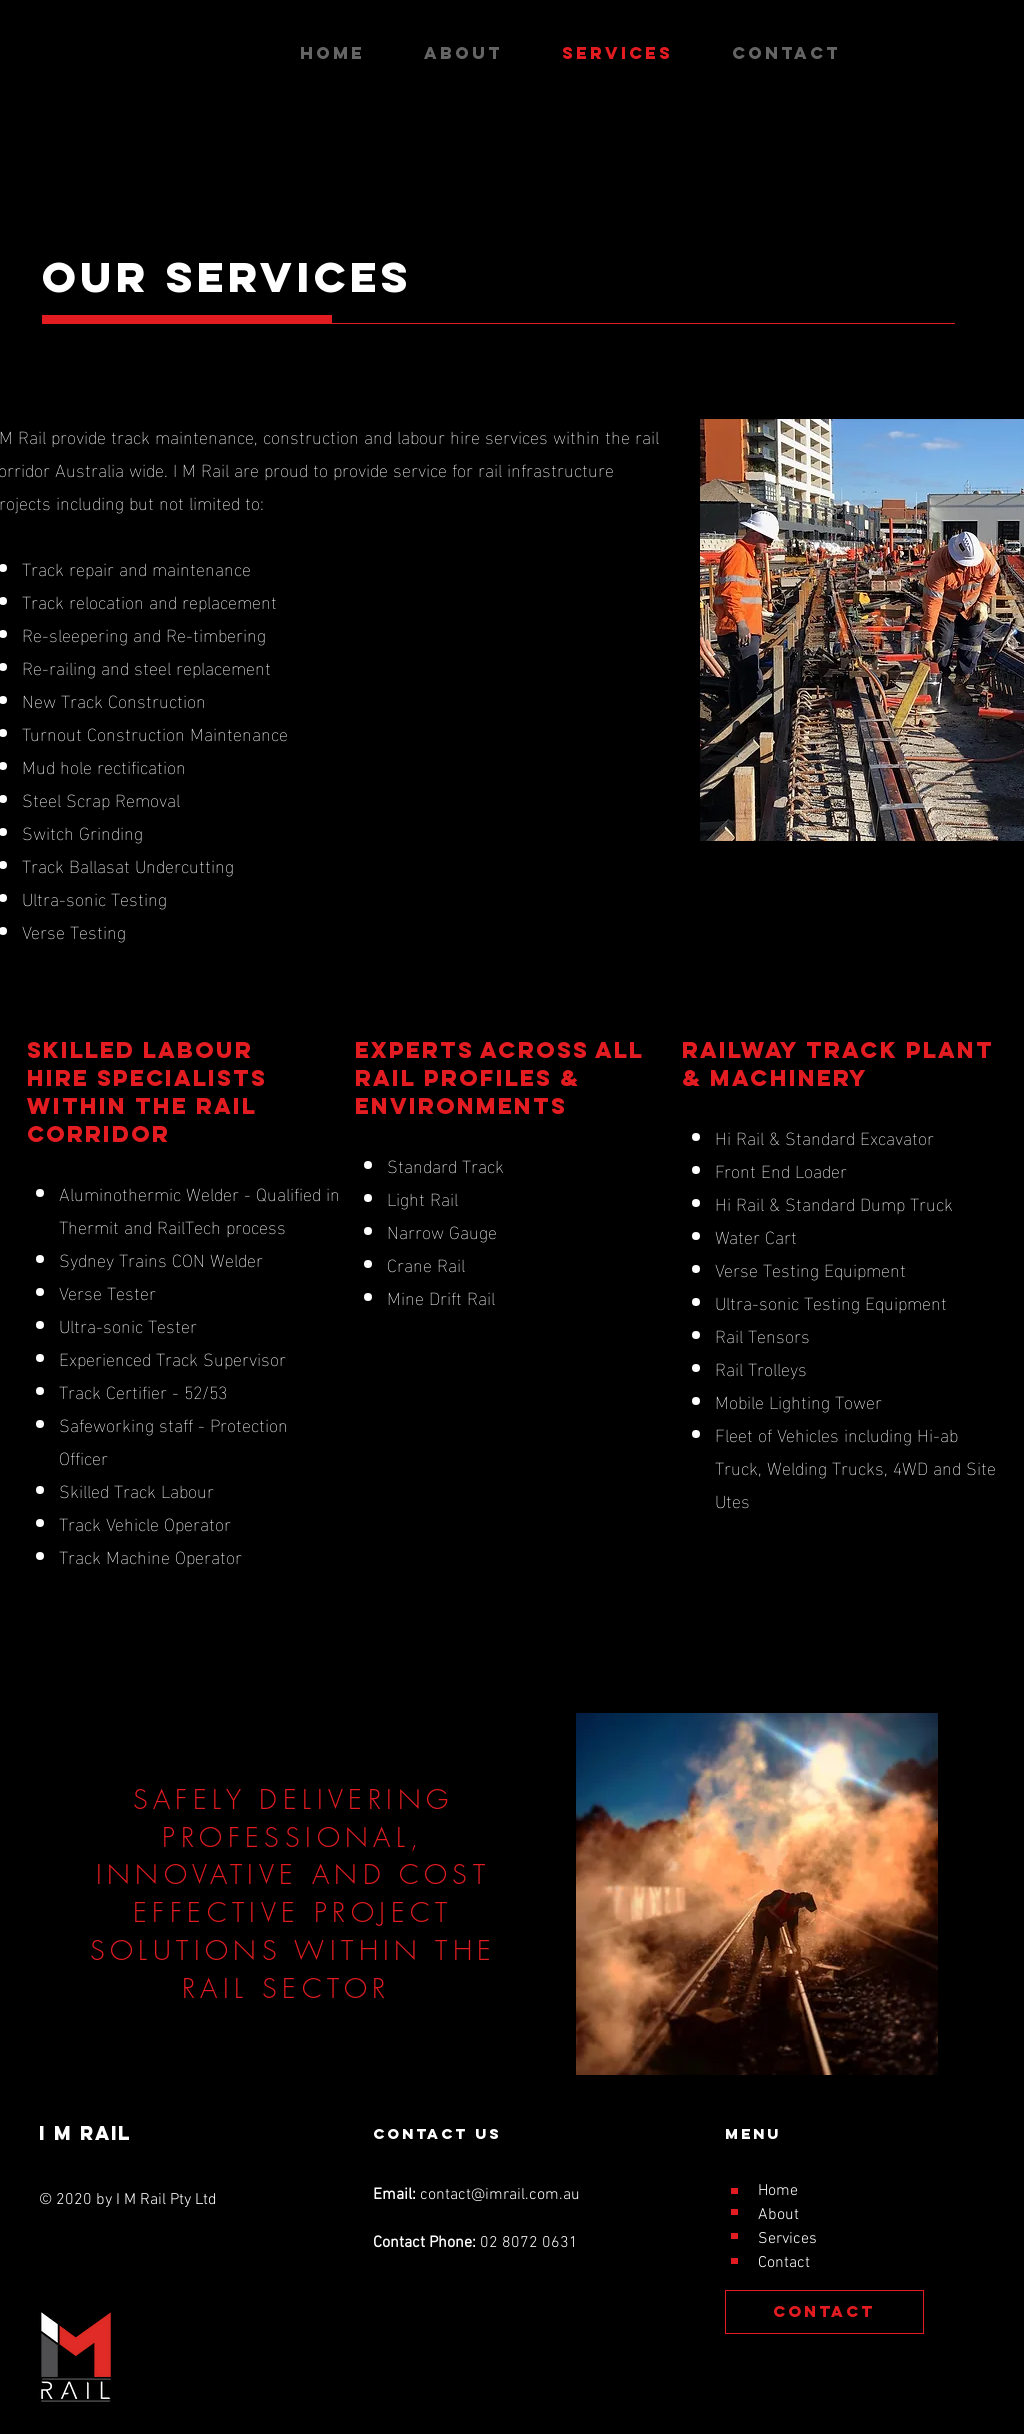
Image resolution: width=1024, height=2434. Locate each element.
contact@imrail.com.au (500, 2195)
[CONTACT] (824, 2312)
